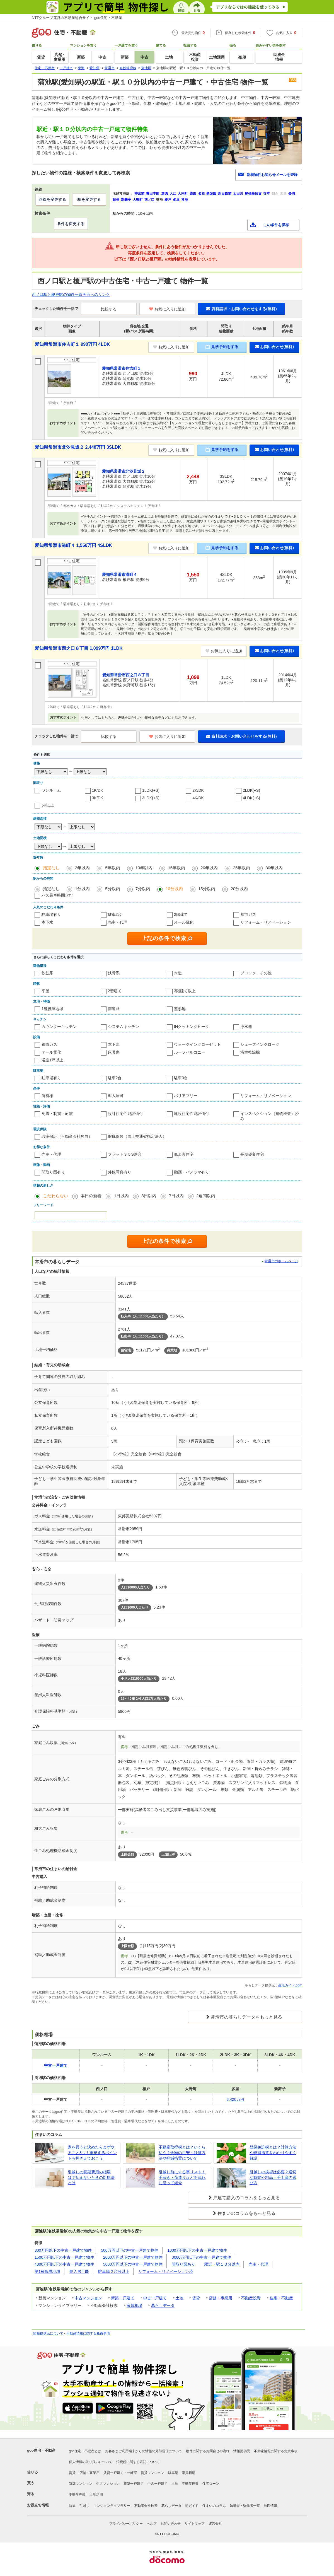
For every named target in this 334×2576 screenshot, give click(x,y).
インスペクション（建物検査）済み (269, 1116)
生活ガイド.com (290, 1985)
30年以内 (274, 867)
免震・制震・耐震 (57, 1113)
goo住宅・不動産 (41, 2450)
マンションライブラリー (111, 2506)
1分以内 (82, 888)
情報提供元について (48, 2333)
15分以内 (207, 888)
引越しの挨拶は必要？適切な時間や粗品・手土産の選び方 (273, 2177)
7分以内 (142, 888)
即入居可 (116, 1095)
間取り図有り (53, 1172)
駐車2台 (115, 914)
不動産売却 (77, 2495)
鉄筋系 (47, 973)
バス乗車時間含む (57, 895)
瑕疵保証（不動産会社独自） (67, 1136)
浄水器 (246, 1026)
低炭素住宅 (183, 1154)
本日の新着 (91, 1195)
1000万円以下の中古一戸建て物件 (197, 2250)
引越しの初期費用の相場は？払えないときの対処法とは (91, 2177)
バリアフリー (185, 1095)
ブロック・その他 (256, 973)
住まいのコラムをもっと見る (246, 2213)
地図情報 (270, 2506)
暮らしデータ (163, 2305)
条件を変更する (70, 223)
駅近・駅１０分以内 (221, 2264)
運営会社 (215, 2524)
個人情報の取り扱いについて (90, 2462)
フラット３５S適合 (125, 1154)
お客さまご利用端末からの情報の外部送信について (143, 2451)
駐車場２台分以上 (113, 2271)
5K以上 (48, 805)
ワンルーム (51, 790)
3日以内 (148, 1195)
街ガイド (192, 2506)
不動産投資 (251, 2298)
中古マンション (88, 2298)
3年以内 (82, 867)
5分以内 (112, 888)
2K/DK (198, 790)
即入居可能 (79, 2271)
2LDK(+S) (251, 790)
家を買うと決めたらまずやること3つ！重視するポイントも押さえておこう (92, 2152)
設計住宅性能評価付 (125, 1113)
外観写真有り (119, 1172)
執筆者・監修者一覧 (245, 2506)
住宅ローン (210, 2484)
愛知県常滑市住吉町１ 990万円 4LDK (72, 344)
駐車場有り (51, 914)
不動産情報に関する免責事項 (88, 2333)
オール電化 (183, 922)
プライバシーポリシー (126, 2524)
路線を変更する (52, 199)
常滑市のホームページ (281, 1261)
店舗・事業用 (220, 2298)
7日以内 (176, 1195)
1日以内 (121, 1195)
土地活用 (96, 2495)
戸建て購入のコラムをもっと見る (246, 2197)
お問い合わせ (171, 2524)
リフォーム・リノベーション (265, 922)
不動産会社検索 (146, 2506)
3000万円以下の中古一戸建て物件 (201, 2257)
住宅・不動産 (281, 2298)
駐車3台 (181, 1078)
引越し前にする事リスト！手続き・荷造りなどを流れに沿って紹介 (182, 2177)
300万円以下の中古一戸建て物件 (63, 2250)
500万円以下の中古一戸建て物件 (129, 2250)
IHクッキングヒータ (191, 1026)
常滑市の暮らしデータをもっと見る (246, 2017)
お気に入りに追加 (167, 309)
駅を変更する (89, 199)
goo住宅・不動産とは (85, 2451)
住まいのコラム (214, 2506)
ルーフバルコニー (189, 1052)
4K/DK (198, 798)
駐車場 (173, 2473)
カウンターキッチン (59, 1026)
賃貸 (196, 2298)
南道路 (114, 1008)
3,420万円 (235, 2099)
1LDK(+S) (150, 790)
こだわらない (55, 1195)
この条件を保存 (276, 225)
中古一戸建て (155, 2298)
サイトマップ (195, 2524)
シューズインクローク (259, 1044)
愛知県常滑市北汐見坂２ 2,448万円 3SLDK (78, 447)
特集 (72, 2506)
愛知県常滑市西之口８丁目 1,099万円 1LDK (79, 648)
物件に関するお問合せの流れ (207, 2451)
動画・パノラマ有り (191, 1172)
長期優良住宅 (252, 1154)
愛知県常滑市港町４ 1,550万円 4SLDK (73, 545)
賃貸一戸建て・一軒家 (120, 2473)
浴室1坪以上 (52, 1060)
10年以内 (144, 867)
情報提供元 (241, 2451)
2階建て (181, 914)
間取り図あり (183, 2264)
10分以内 (174, 888)
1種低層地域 (52, 1008)
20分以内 (239, 888)
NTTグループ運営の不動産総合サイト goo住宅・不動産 (77, 18)
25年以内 (241, 867)
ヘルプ (152, 2524)
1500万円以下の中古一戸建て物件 (64, 2257)
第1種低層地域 (47, 2271)
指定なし (51, 867)
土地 (179, 2298)
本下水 (47, 922)
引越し (84, 2506)
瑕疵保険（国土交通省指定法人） (137, 1136)
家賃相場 (134, 2305)
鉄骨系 (114, 973)
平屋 (45, 991)
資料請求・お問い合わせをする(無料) (241, 309)
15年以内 (176, 867)
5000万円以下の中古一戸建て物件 (133, 2264)
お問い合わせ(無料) (274, 346)
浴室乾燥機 (250, 1052)
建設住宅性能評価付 (191, 1113)
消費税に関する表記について (138, 2462)
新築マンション (80, 2484)
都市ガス (248, 914)
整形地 (180, 1008)
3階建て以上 (185, 991)
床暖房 (114, 1052)
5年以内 (112, 867)
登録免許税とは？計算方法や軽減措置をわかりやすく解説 (273, 2152)
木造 (178, 973)
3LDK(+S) (150, 798)
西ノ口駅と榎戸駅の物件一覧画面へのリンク (71, 294)
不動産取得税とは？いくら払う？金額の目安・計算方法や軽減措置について (182, 2152)
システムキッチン (123, 1026)
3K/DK (97, 798)
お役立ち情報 (38, 2505)
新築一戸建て (122, 2298)
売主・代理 (117, 922)
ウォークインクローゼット (197, 1044)
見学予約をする (221, 346)
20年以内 (209, 867)
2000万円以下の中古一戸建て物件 (133, 2257)
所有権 (47, 1095)
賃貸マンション (152, 2473)
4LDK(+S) (251, 798)
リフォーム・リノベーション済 (165, 2271)
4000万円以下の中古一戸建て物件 (64, 2264)
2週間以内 (205, 1195)
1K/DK (97, 790)
